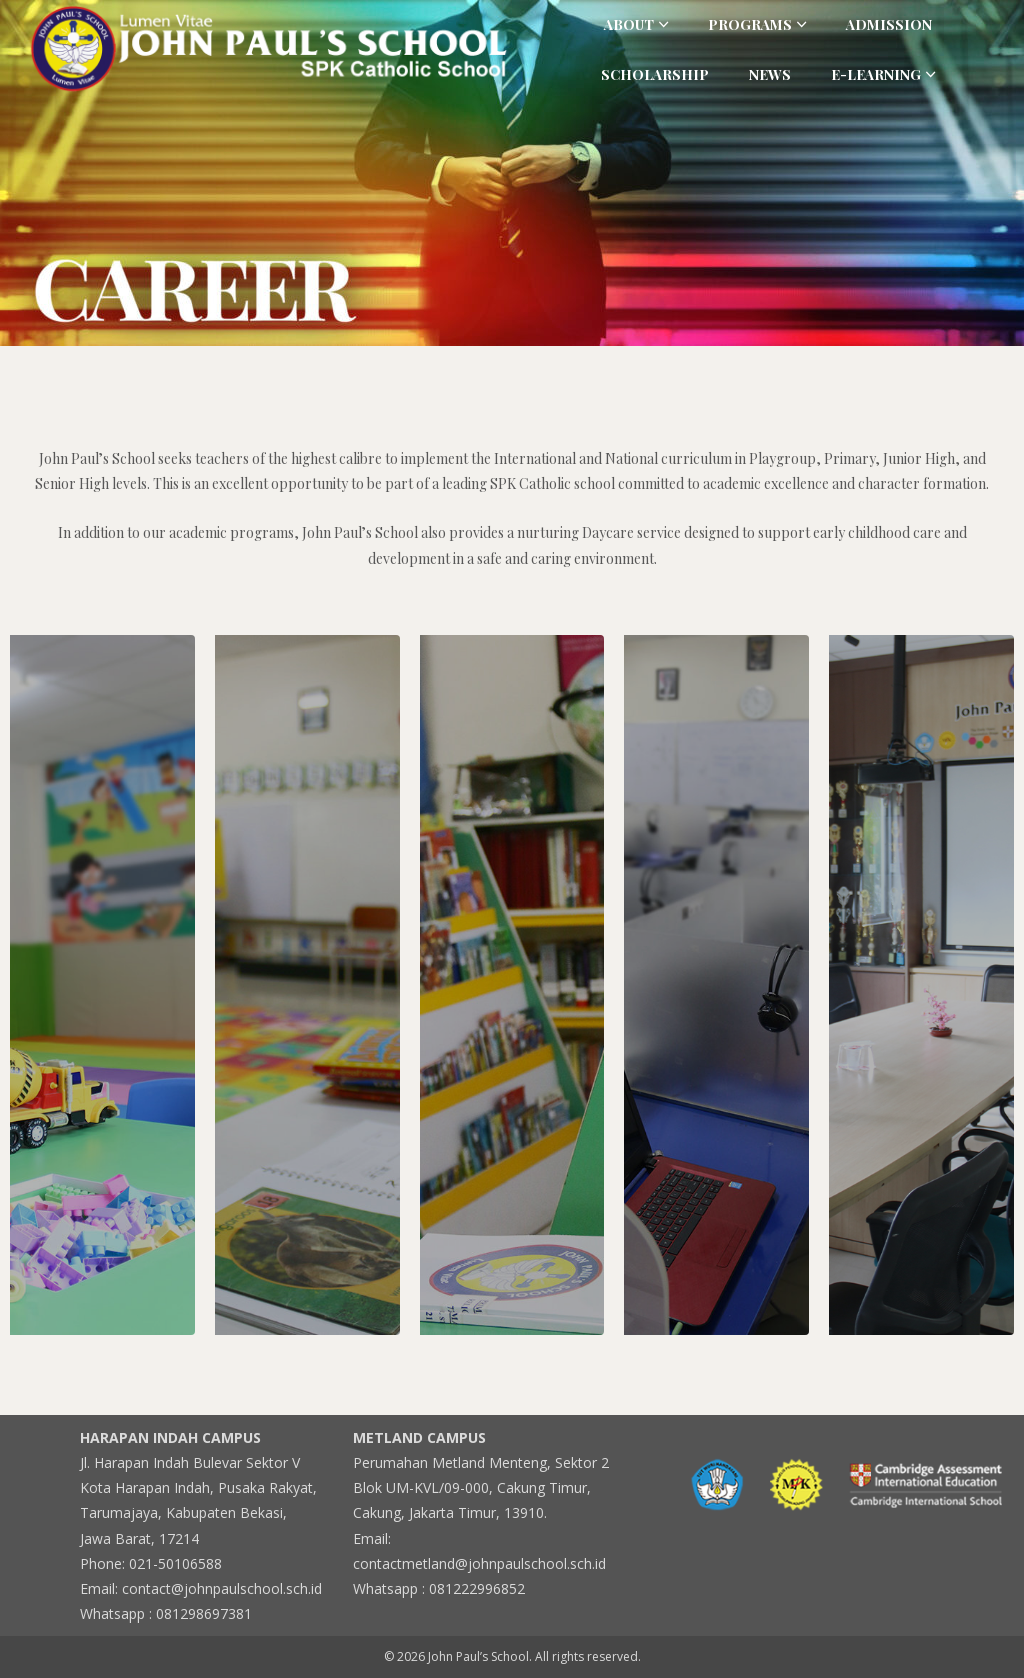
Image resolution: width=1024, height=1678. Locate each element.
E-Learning (876, 74)
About (629, 24)
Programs (750, 24)
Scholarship (655, 74)
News (770, 74)
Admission (889, 24)
